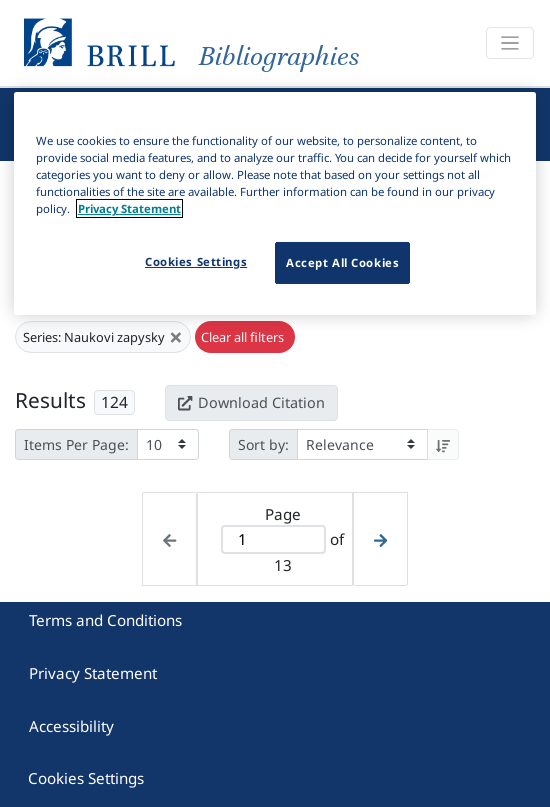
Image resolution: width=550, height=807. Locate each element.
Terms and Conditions (105, 620)
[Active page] (273, 539)
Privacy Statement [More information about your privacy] (129, 208)
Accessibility (71, 726)
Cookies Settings (86, 778)
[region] (275, 203)
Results (50, 400)
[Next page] (380, 538)
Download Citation (251, 402)
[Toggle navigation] (510, 43)
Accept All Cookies (342, 262)
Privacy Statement (93, 673)
